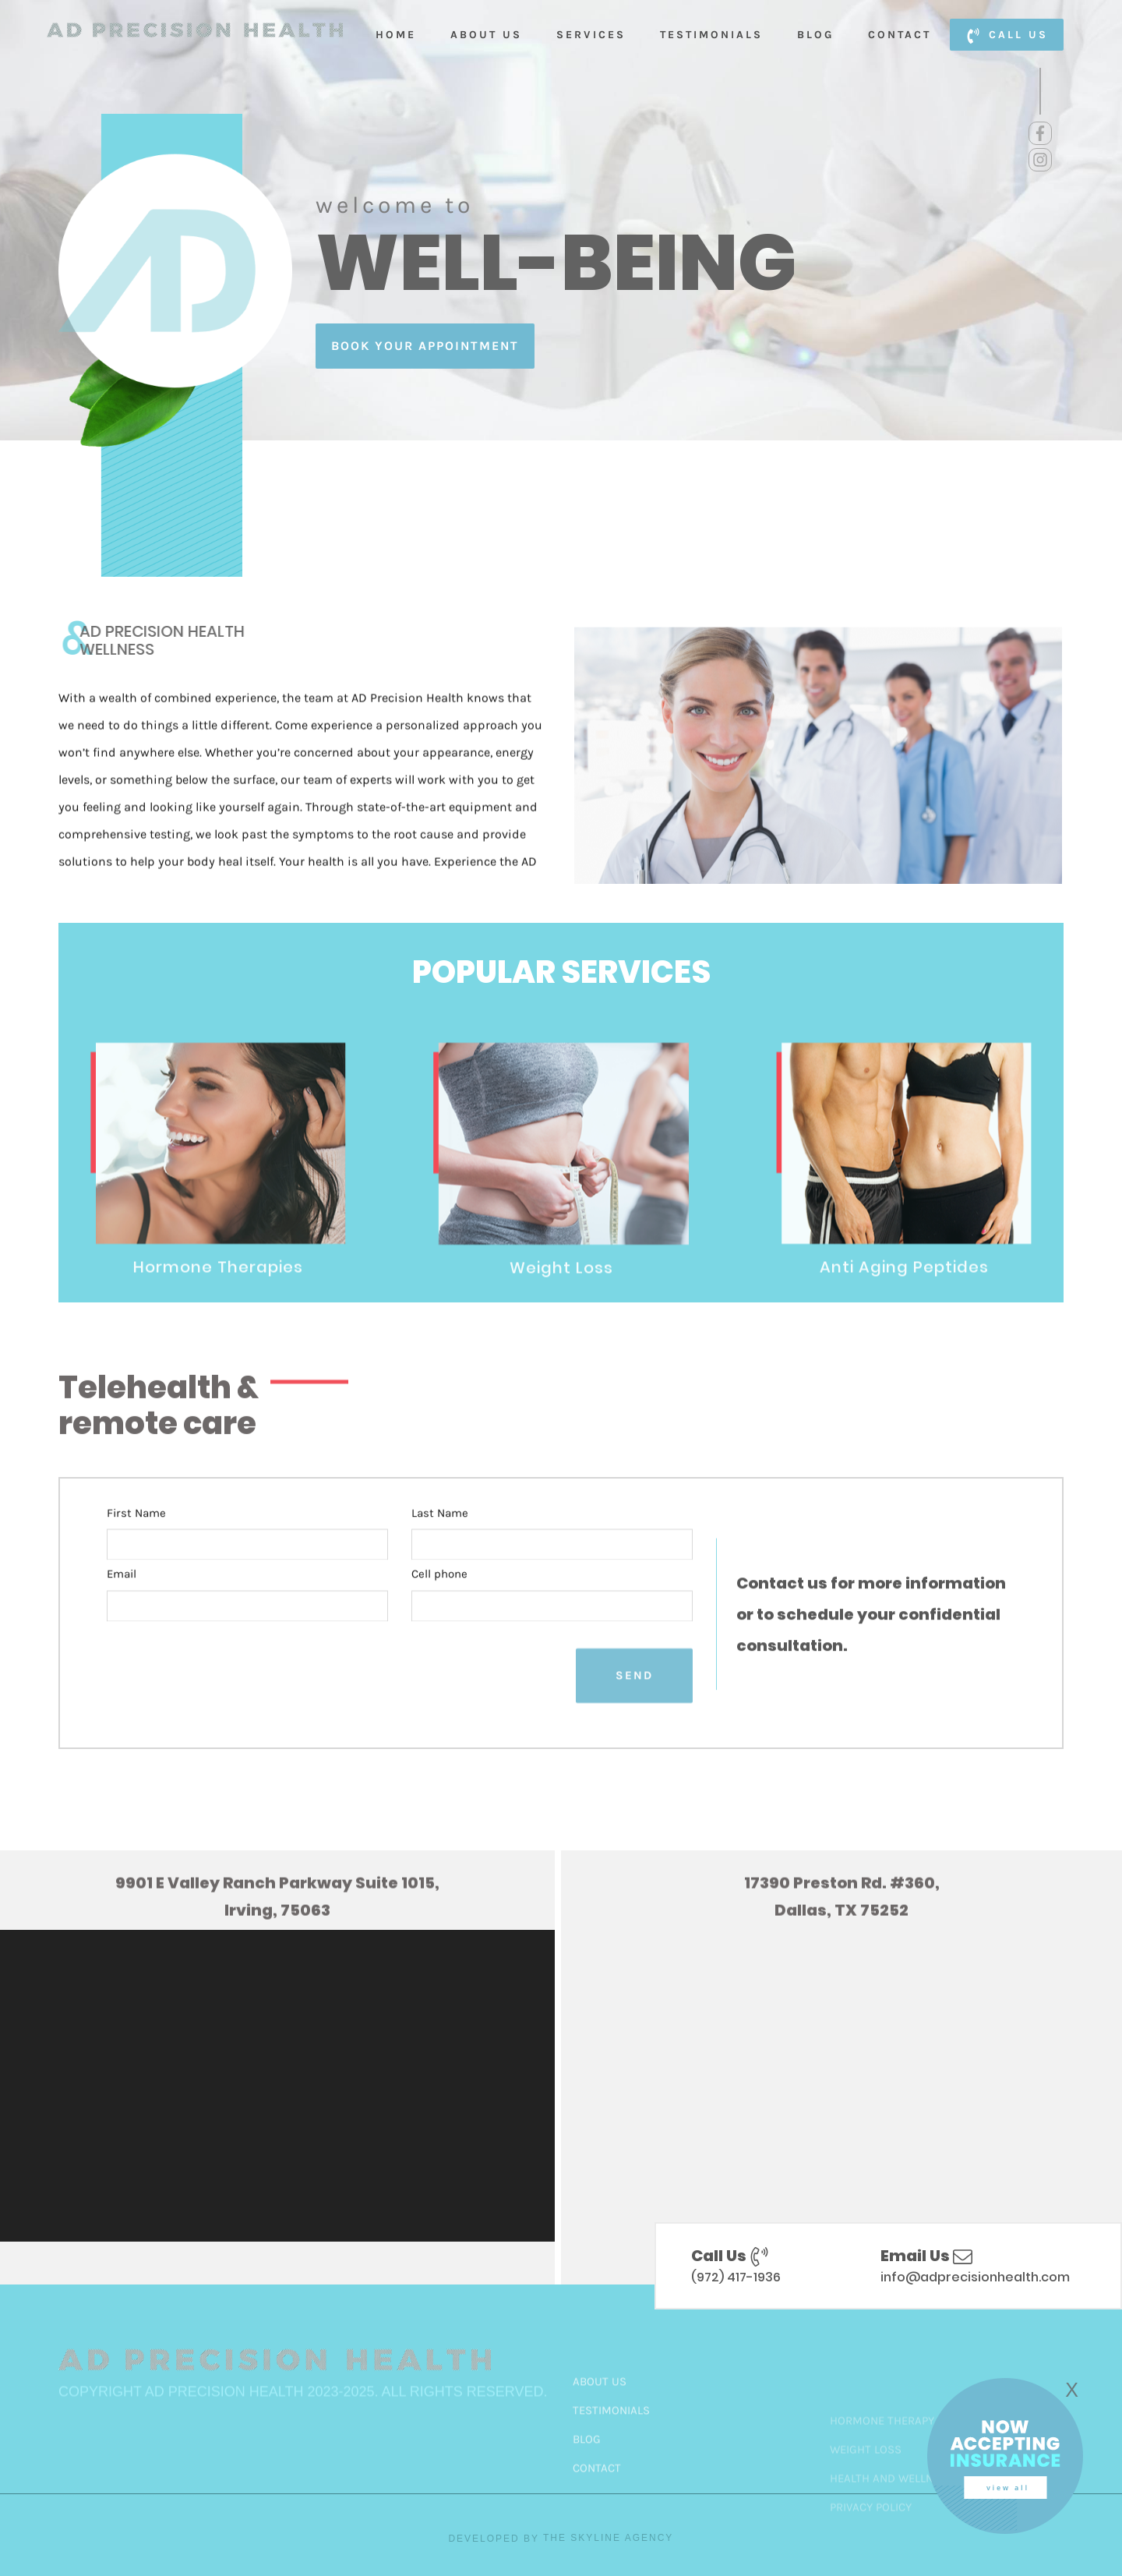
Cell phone (439, 1617)
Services (591, 34)
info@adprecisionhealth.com (975, 2277)
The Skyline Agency (608, 2538)
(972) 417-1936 (736, 2277)
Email (121, 1617)
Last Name (439, 1556)
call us (1006, 36)
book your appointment (425, 345)
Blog (815, 34)
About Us (486, 34)
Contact (899, 34)
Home (396, 34)
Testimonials (711, 34)
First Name (136, 1556)
